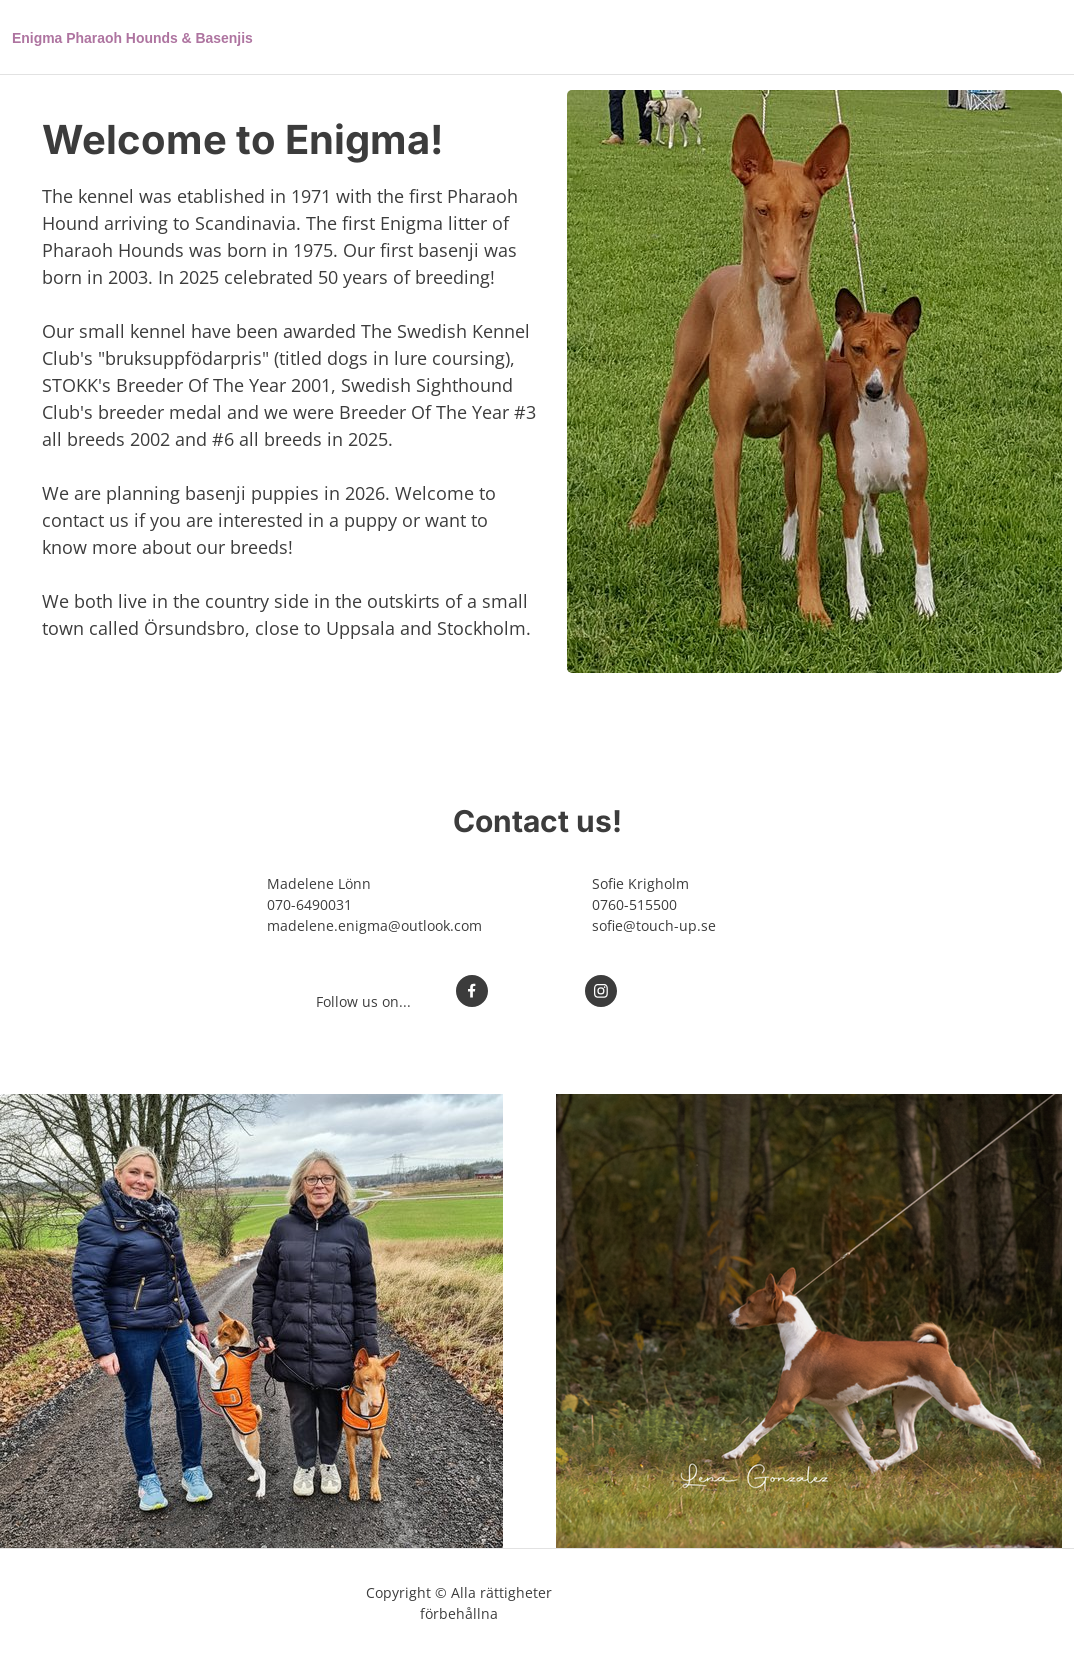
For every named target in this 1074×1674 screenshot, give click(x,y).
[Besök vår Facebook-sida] (472, 991)
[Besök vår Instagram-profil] (601, 991)
